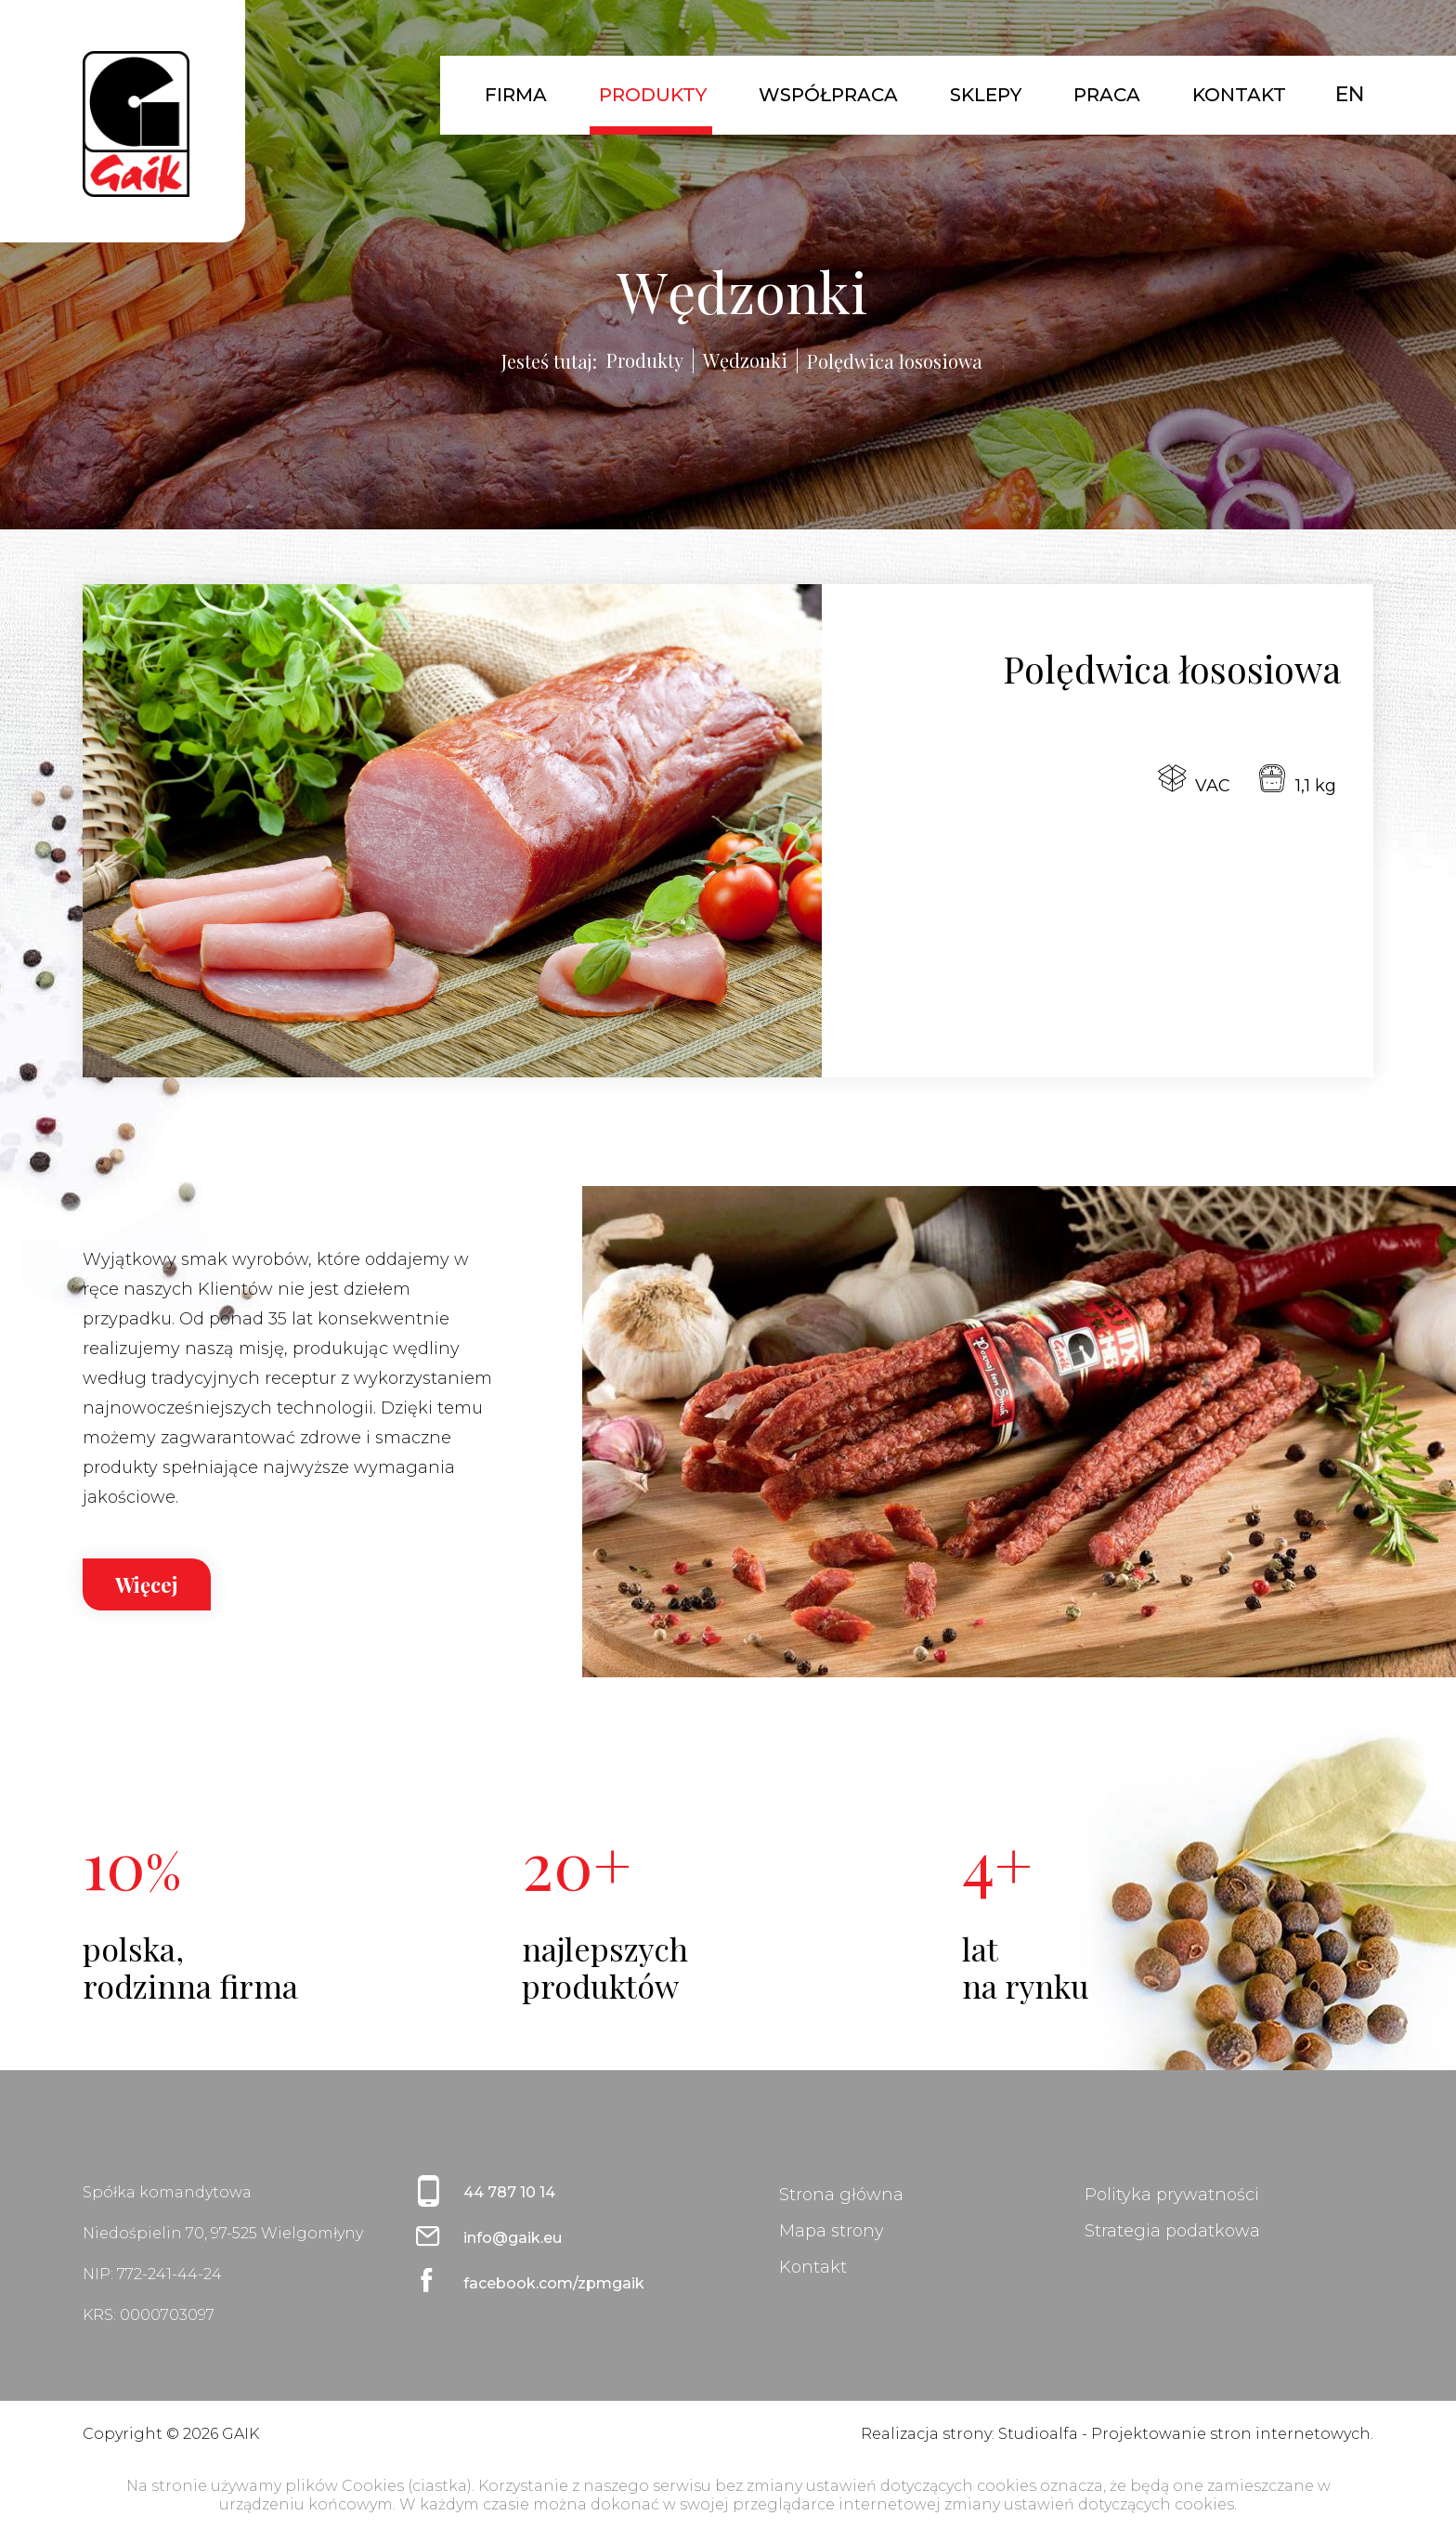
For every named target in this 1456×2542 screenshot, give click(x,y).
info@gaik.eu (512, 2238)
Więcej (146, 1584)
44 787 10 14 (509, 2192)
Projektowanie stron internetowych (1231, 2434)
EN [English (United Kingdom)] (1349, 94)
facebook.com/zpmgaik (553, 2283)
